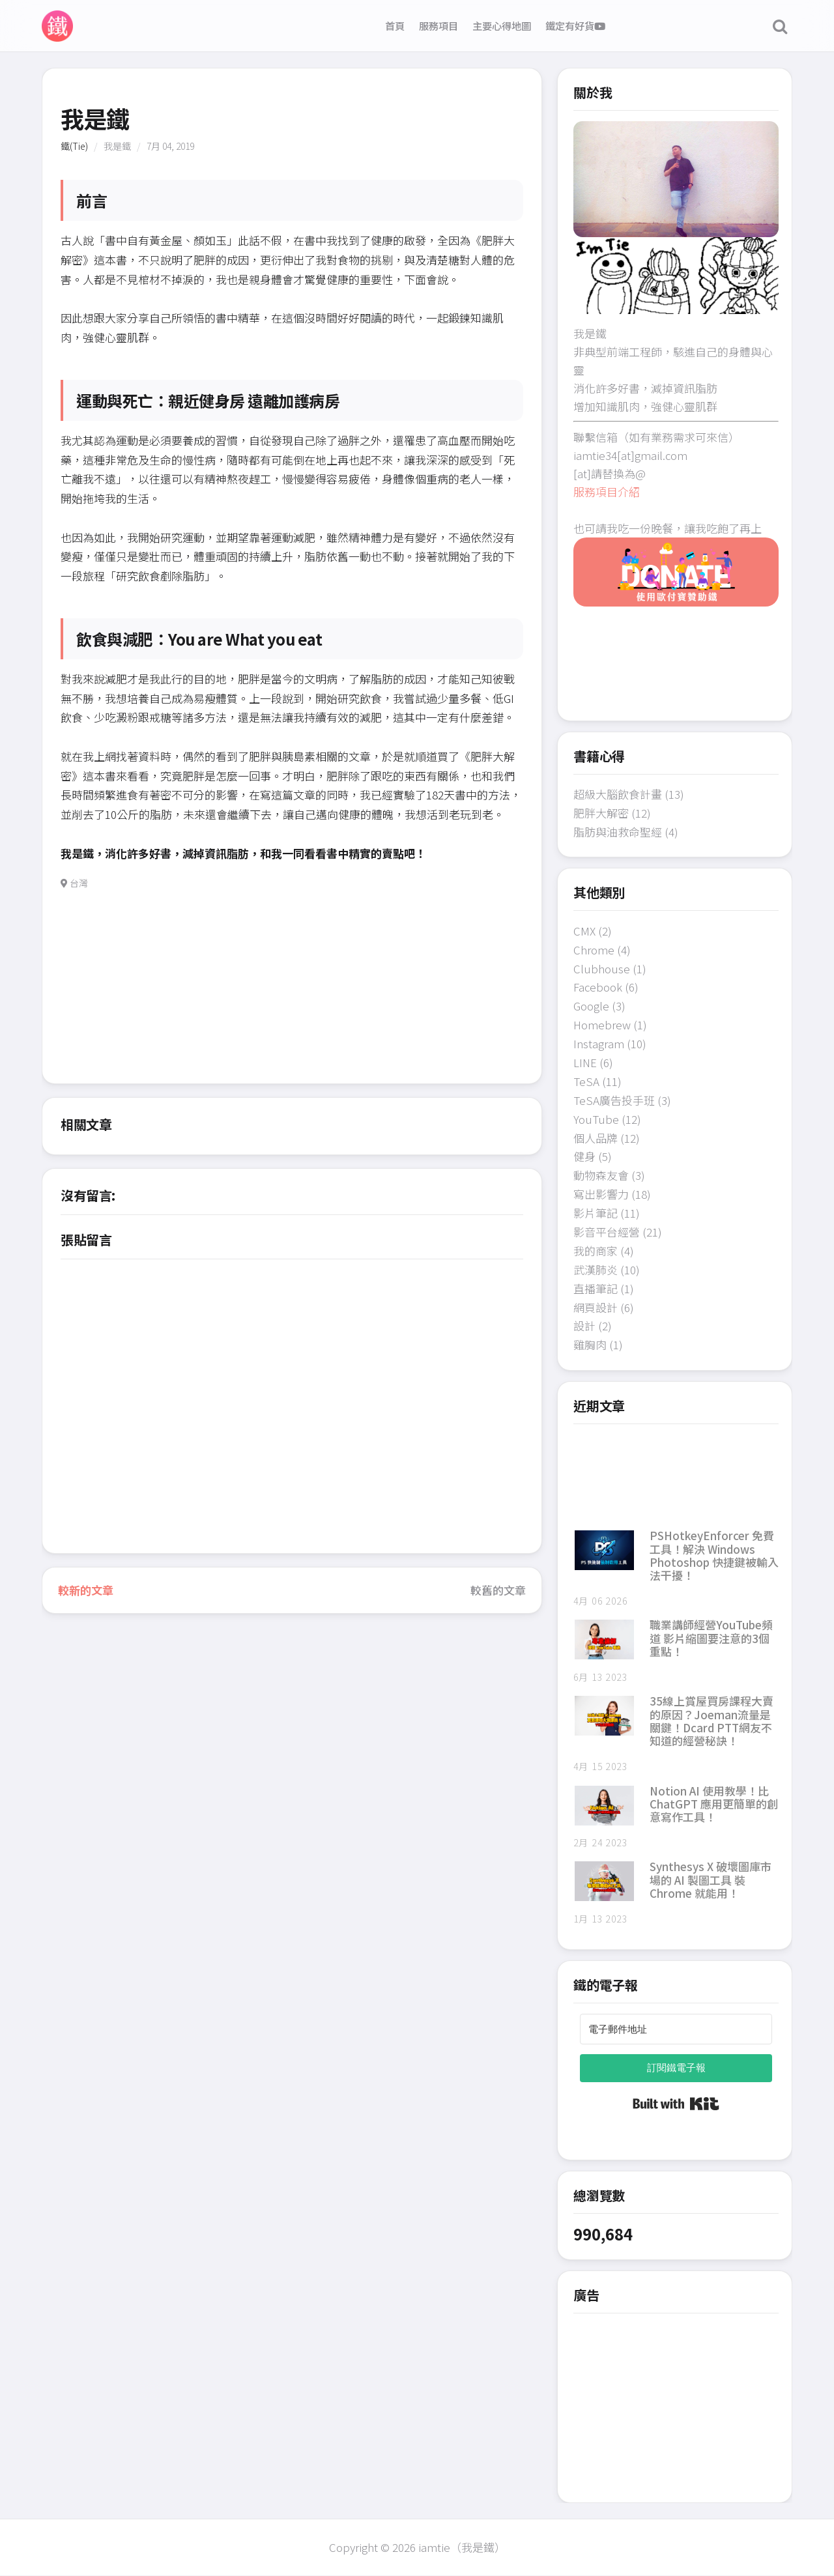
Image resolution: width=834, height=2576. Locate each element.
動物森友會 (601, 1175)
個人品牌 (595, 1138)
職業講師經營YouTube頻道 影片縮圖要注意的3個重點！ (711, 1637)
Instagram (598, 1043)
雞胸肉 (590, 1344)
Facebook (597, 987)
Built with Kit (676, 2103)
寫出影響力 (601, 1194)
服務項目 (438, 25)
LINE (585, 1062)
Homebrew (602, 1024)
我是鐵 (117, 145)
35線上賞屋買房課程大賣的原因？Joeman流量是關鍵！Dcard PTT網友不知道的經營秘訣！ (711, 1721)
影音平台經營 (606, 1232)
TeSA (586, 1081)
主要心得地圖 (501, 25)
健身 (584, 1156)
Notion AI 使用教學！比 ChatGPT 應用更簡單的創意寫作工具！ (714, 1803)
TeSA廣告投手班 (614, 1100)
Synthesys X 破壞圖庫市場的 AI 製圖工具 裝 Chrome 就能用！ (710, 1879)
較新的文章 (85, 1590)
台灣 (79, 882)
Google (591, 1005)
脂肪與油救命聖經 (617, 831)
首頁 (395, 25)
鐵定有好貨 (575, 25)
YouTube (596, 1119)
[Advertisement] (292, 992)
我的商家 (595, 1250)
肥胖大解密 (601, 813)
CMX (584, 931)
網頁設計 (595, 1307)
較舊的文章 (498, 1590)
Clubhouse (601, 968)
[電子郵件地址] (676, 2029)
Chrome (593, 949)
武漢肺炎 (595, 1269)
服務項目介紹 (606, 491)
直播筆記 (595, 1288)
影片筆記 (595, 1213)
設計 (584, 1325)
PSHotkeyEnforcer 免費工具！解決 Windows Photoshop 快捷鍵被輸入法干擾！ (714, 1555)
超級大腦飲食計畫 (617, 794)
